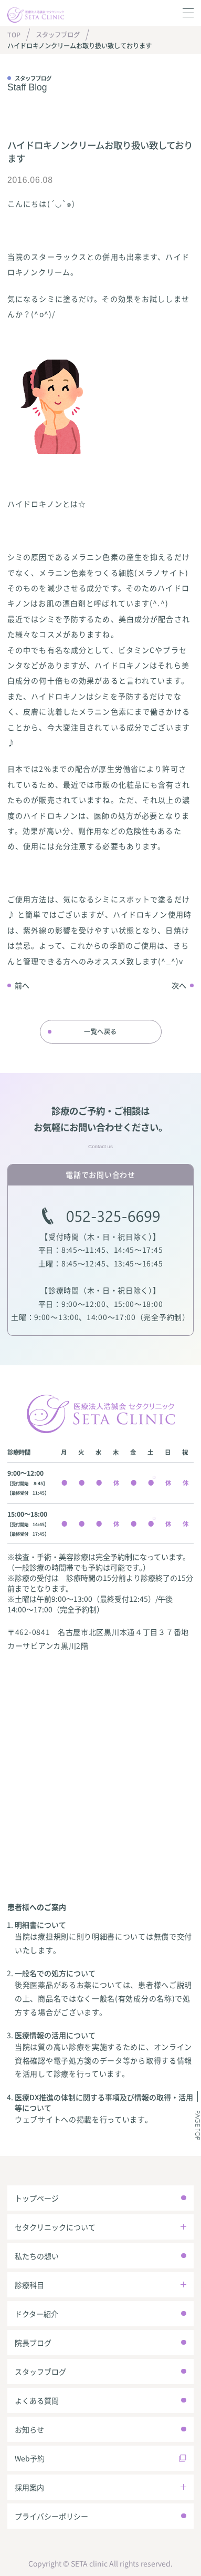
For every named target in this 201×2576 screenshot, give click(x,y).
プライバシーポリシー (51, 2516)
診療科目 (29, 2284)
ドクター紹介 (36, 2313)
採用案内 (29, 2487)
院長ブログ (33, 2342)
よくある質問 (37, 2400)
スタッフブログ (58, 34)
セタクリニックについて (55, 2227)
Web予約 (30, 2458)
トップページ (37, 2198)
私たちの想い (37, 2256)
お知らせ (29, 2429)
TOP (13, 34)
